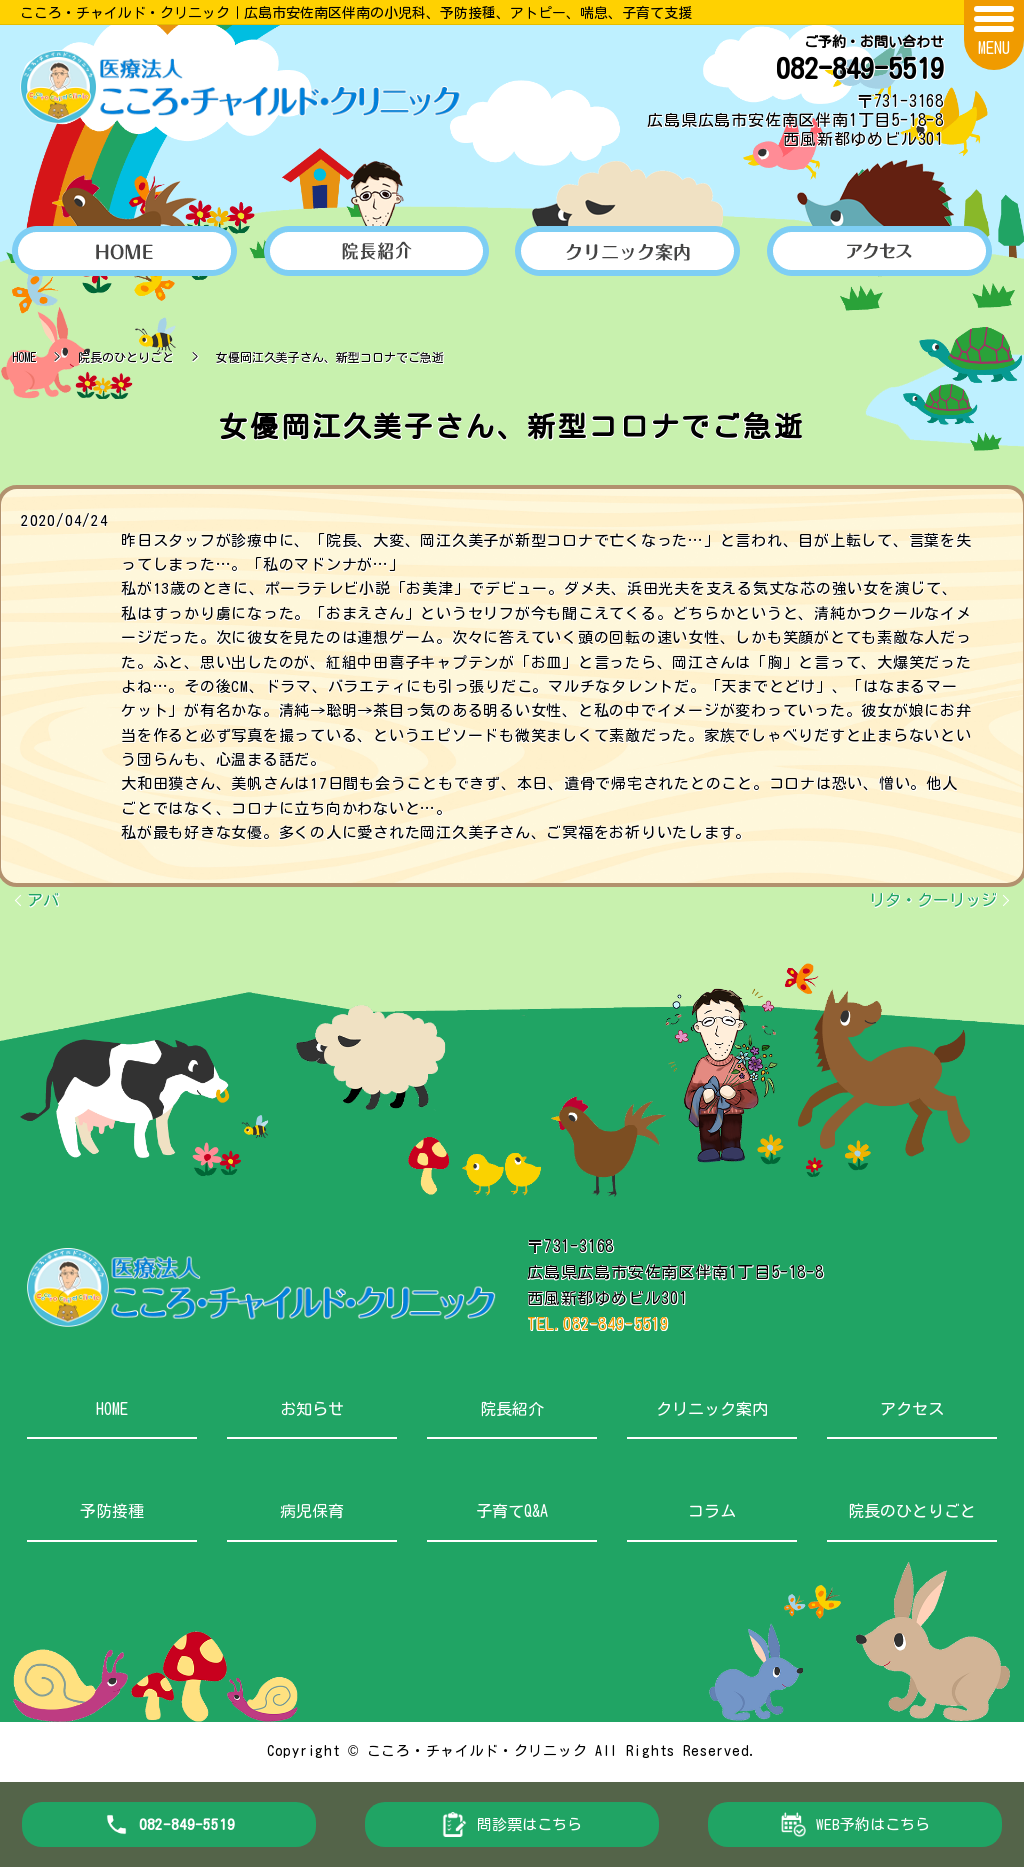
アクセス (912, 1409)
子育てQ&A (512, 1511)
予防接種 (112, 1511)
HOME (24, 357)
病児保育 (312, 1511)
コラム (712, 1511)
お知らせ (312, 1409)
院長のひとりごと (126, 357)
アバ (43, 900)
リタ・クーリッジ (933, 900)
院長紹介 (512, 1409)
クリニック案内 (712, 1409)
